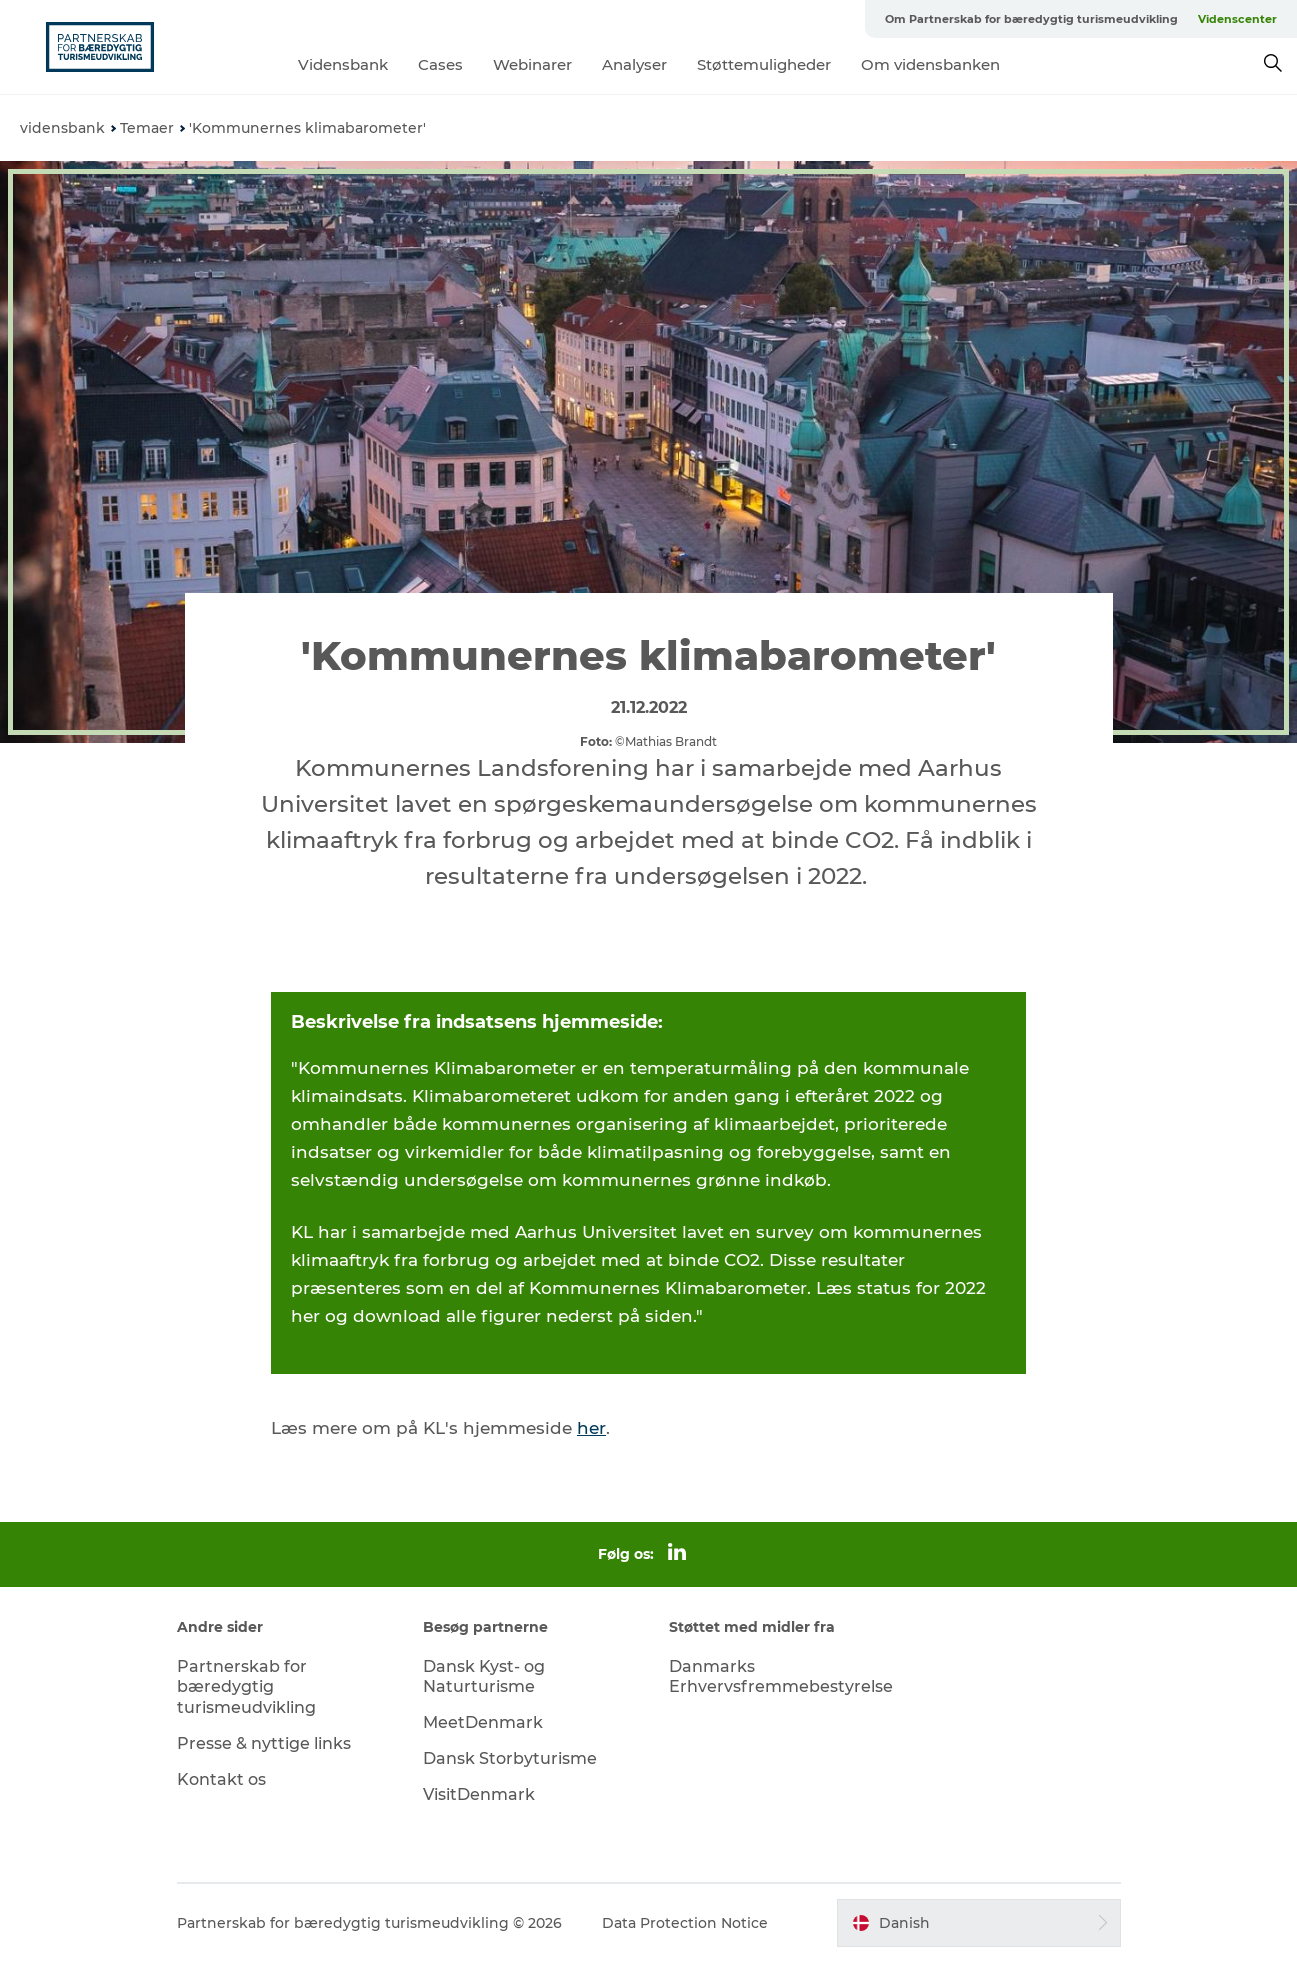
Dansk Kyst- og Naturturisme (484, 1677)
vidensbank (62, 128)
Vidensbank (343, 64)
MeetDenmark (483, 1722)
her (591, 1428)
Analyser (634, 64)
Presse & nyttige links (264, 1743)
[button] (978, 1923)
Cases (440, 64)
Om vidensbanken (930, 64)
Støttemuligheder (764, 64)
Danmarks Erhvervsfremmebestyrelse (781, 1677)
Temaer (147, 128)
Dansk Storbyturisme (510, 1758)
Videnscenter (1237, 19)
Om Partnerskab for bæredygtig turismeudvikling (1031, 19)
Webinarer (532, 64)
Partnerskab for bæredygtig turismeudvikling (246, 1687)
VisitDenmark (479, 1794)
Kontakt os (221, 1779)
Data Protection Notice (685, 1923)
